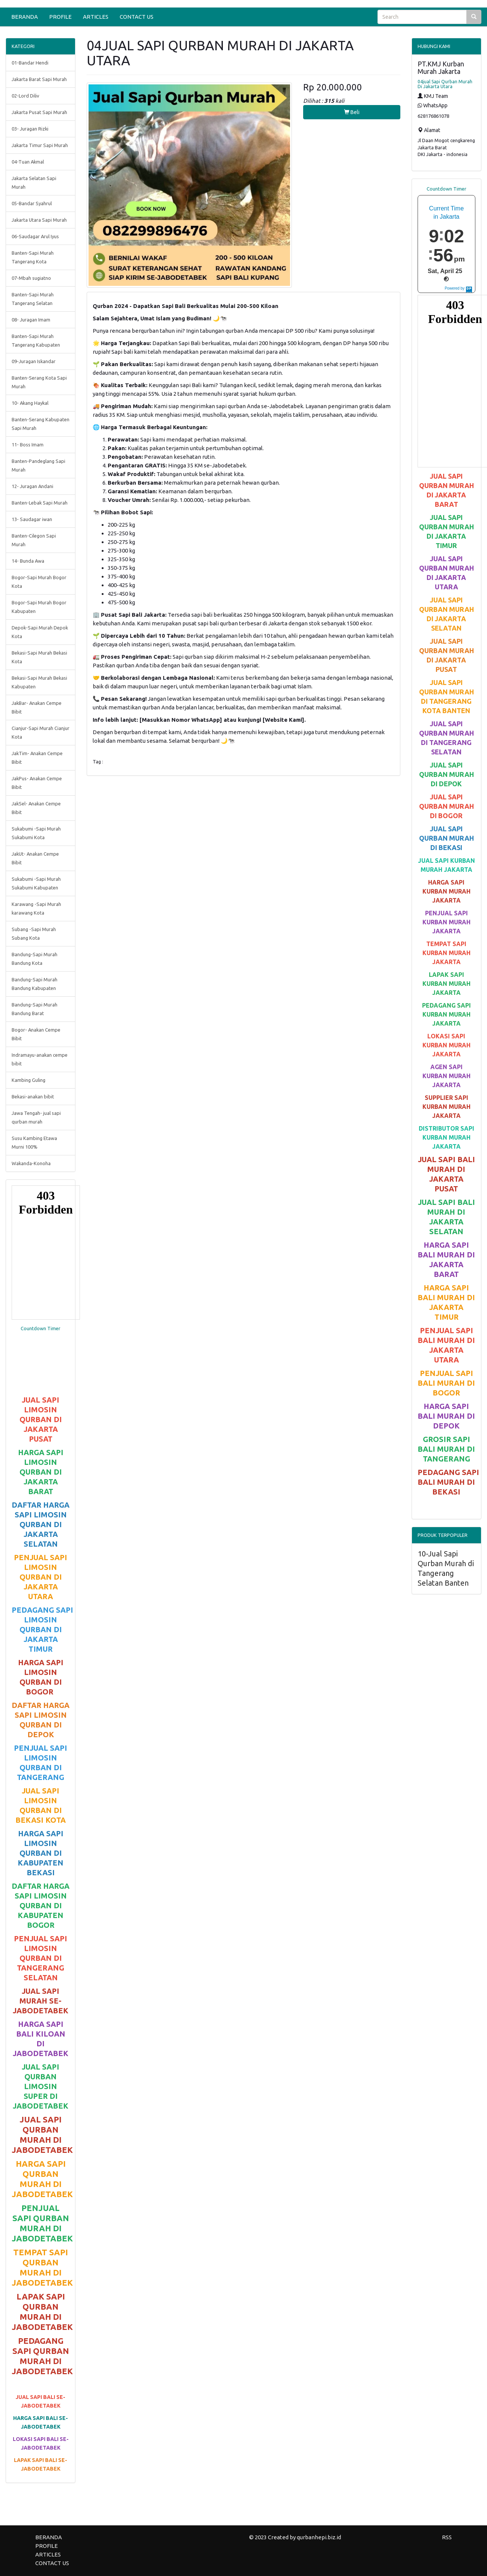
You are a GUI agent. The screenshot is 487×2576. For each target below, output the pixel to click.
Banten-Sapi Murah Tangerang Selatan (33, 299)
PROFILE (60, 17)
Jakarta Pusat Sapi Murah (39, 112)
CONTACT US (136, 17)
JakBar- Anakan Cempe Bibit (37, 707)
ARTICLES (95, 17)
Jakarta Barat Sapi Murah (39, 79)
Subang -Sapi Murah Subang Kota (34, 933)
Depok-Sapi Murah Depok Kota (40, 632)
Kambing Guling (28, 1080)
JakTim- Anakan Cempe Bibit (37, 758)
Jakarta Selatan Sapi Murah (34, 182)
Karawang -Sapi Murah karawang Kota (36, 908)
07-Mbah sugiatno (31, 278)
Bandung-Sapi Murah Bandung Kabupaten (34, 984)
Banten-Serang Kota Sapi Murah (39, 382)
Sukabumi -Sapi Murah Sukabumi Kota (36, 833)
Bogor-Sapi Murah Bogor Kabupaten (39, 607)
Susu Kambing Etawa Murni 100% (34, 1142)
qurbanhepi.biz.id (319, 2537)
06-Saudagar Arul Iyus (35, 236)
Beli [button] (351, 112)
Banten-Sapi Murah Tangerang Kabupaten (36, 340)
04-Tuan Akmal (28, 161)
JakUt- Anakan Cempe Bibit (35, 858)
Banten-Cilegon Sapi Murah (34, 540)
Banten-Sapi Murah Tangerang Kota (33, 257)
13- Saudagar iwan (32, 519)
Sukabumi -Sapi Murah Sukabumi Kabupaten (36, 883)
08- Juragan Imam (31, 319)
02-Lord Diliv (25, 95)
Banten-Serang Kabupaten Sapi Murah (40, 424)
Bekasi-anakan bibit (33, 1096)
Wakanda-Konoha (31, 1163)
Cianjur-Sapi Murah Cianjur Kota (40, 732)
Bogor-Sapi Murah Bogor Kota (39, 582)
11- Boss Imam (28, 444)
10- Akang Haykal (30, 403)
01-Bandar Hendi (30, 62)
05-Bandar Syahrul (32, 203)
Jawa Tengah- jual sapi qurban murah (36, 1117)
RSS (447, 2537)
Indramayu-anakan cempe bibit (40, 1059)
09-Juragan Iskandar (34, 361)
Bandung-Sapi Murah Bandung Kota (34, 959)
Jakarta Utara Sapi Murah (39, 219)
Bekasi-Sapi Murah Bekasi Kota (39, 657)
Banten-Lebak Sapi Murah (40, 502)
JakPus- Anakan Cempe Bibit (37, 783)
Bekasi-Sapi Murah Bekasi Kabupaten (39, 682)
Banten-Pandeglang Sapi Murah (38, 465)
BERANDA (24, 17)
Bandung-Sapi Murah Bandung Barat (34, 1009)
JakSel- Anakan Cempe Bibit (36, 808)
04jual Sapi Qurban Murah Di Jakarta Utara (445, 84)
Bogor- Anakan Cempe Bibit (36, 1034)
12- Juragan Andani (32, 486)
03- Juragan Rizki (30, 128)
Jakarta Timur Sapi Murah (40, 145)
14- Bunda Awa (28, 560)
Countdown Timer (40, 1328)
